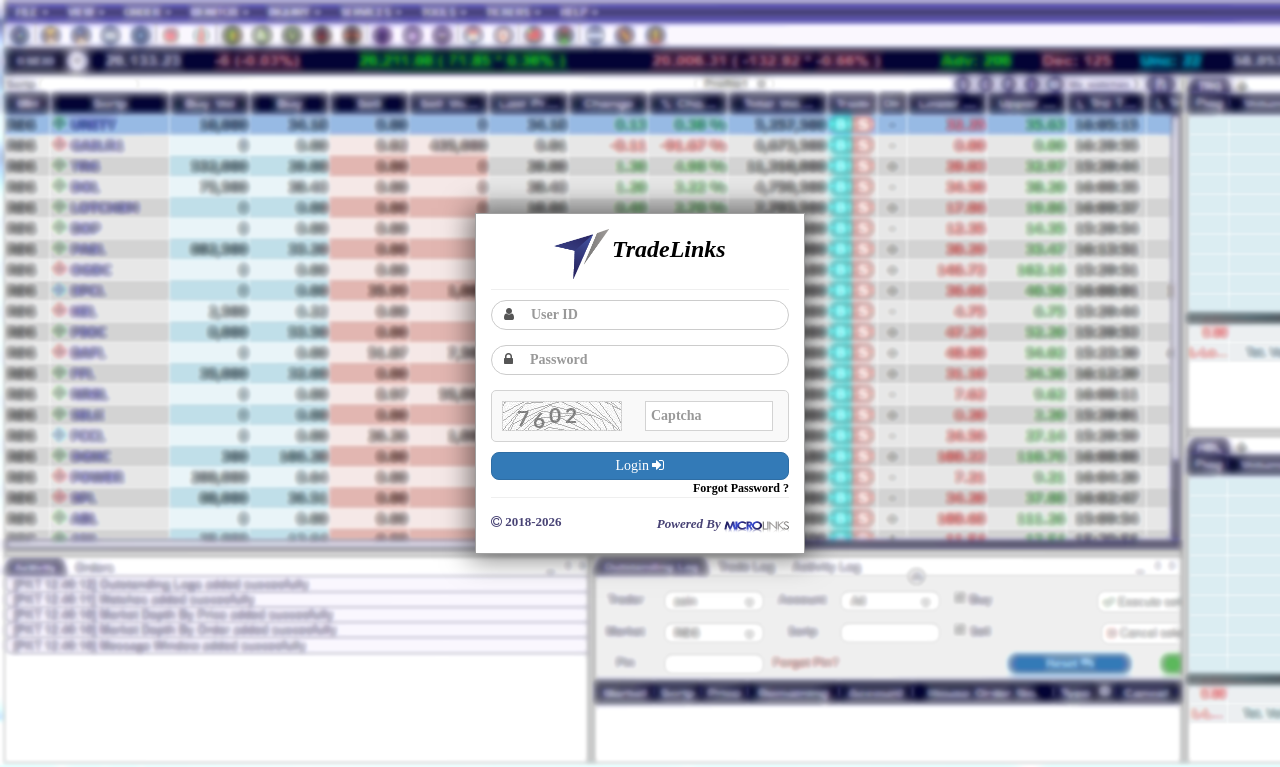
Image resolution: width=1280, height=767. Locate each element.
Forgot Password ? (741, 488)
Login (640, 465)
